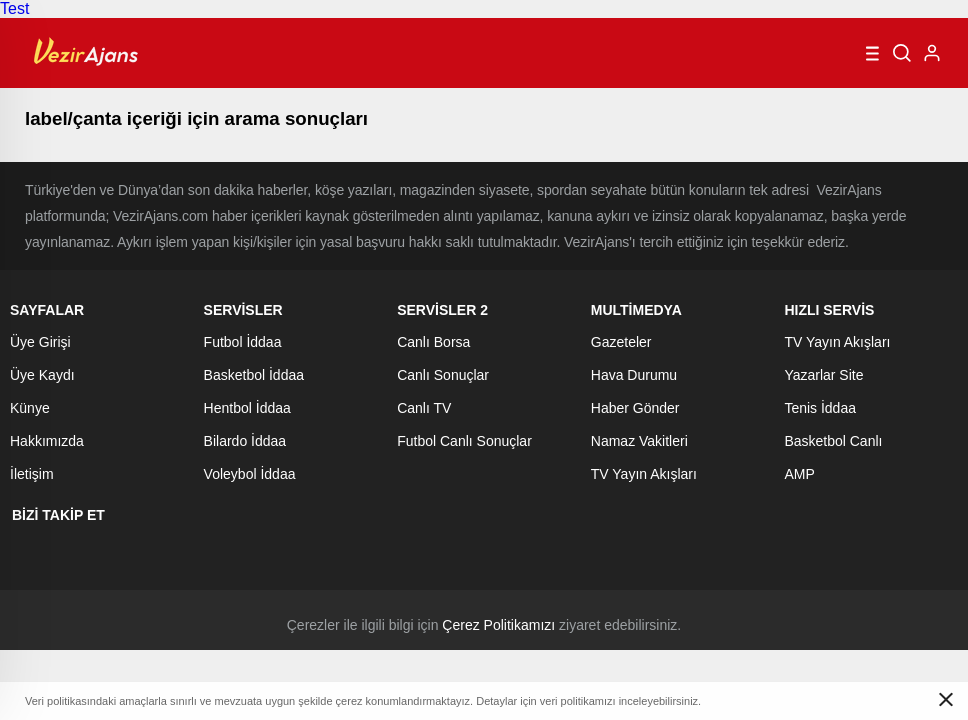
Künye (30, 408)
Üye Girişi (40, 342)
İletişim (32, 474)
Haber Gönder (635, 408)
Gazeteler (621, 342)
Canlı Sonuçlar (443, 375)
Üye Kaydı (42, 375)
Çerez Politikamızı (498, 625)
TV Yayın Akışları (644, 474)
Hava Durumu (634, 375)
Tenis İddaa (820, 408)
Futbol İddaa (243, 342)
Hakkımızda (47, 441)
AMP (799, 474)
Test (14, 8)
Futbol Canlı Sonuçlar (464, 441)
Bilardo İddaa (245, 441)
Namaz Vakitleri (639, 441)
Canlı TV (424, 408)
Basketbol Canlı (833, 441)
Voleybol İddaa (250, 474)
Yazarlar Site (823, 375)
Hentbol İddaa (247, 408)
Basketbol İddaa (254, 375)
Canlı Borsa (433, 342)
